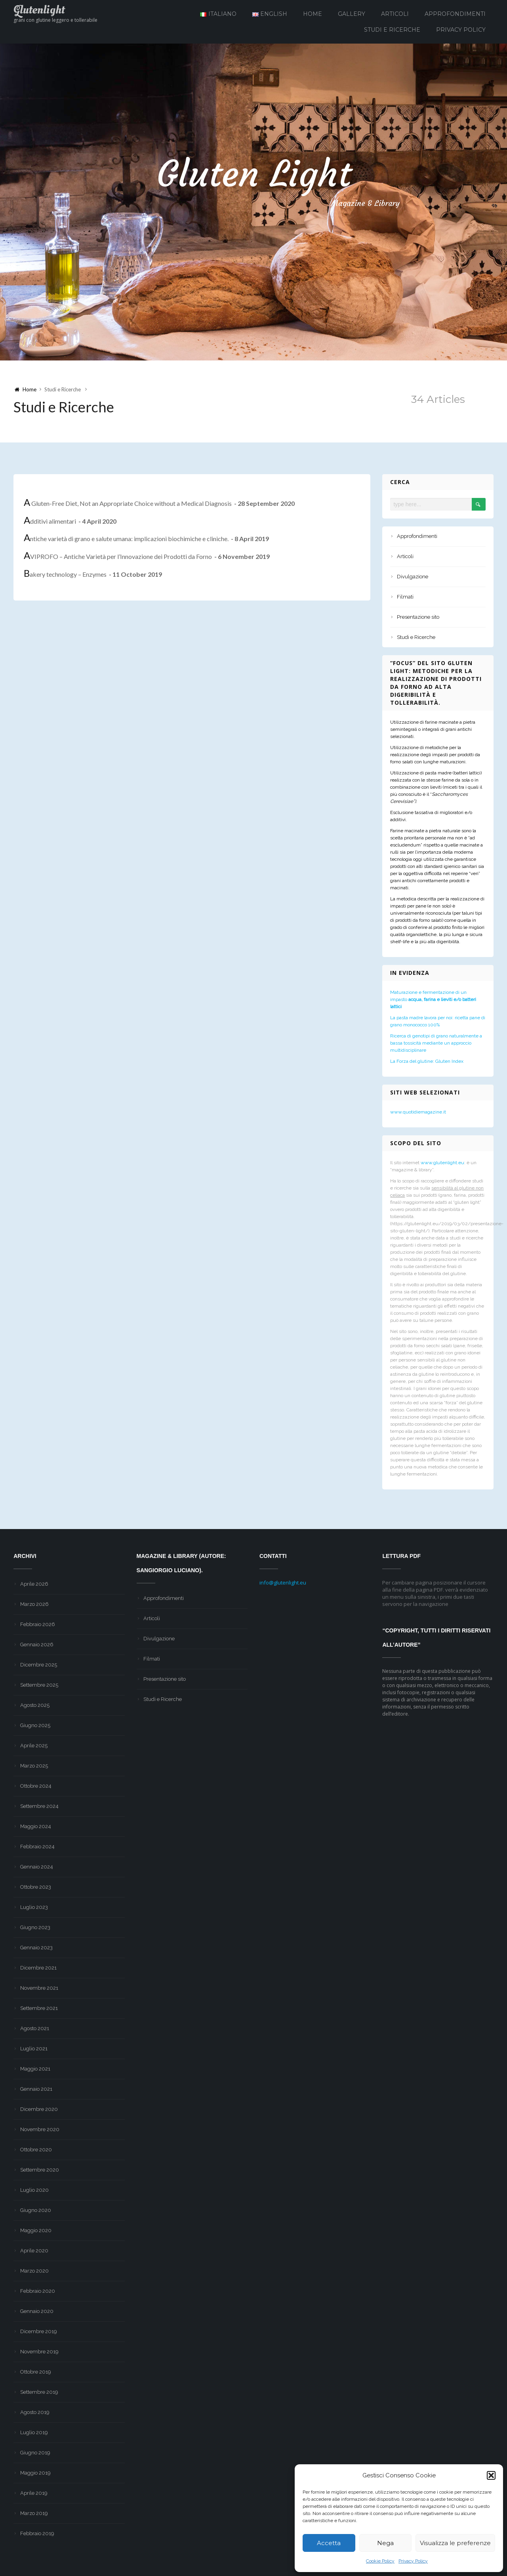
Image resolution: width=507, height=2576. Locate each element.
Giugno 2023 (35, 1927)
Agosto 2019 (35, 2412)
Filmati (405, 597)
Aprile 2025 (34, 1745)
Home (312, 13)
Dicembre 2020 (39, 2109)
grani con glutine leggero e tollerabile (55, 20)
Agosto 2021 (34, 2028)
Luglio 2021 (34, 2049)
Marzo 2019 (34, 2513)
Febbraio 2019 (37, 2533)
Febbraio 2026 (37, 1624)
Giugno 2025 (35, 1725)
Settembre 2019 (39, 2392)
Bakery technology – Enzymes (93, 574)
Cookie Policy (380, 2561)
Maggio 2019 (35, 2473)
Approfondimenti (455, 13)
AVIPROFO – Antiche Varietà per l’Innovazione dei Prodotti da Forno (147, 557)
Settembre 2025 (39, 1685)
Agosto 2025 (35, 1705)
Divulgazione (412, 577)
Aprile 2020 (34, 2251)
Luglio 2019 (34, 2432)
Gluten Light (253, 174)
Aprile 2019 (34, 2493)
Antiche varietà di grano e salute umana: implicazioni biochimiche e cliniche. (146, 539)
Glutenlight (39, 10)
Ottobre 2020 (36, 2150)
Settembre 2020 (39, 2170)
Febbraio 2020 (37, 2291)
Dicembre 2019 (38, 2331)
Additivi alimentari (70, 521)
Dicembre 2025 (38, 1665)
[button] (491, 2475)
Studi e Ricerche (392, 29)
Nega (385, 2543)
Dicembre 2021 (38, 1968)
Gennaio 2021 (36, 2089)
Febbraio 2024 (37, 1847)
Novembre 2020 (39, 2129)
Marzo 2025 (34, 1766)
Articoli (395, 13)
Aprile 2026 (34, 1584)
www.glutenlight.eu (442, 1162)
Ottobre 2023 (35, 1887)
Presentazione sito (418, 617)
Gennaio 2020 (36, 2311)
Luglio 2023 (34, 1907)
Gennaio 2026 (36, 1644)
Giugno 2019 (35, 2453)
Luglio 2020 (34, 2190)
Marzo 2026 (34, 1604)
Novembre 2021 (39, 1988)
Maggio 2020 (35, 2230)
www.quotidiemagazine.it (418, 1112)
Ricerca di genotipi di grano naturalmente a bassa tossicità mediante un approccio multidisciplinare (436, 1043)
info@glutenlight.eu (282, 1582)
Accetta (329, 2543)
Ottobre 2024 (35, 1786)
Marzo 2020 (34, 2271)
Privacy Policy (413, 2561)
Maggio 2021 (35, 2069)
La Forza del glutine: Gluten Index (426, 1061)
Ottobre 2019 (35, 2372)
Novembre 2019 (39, 2352)
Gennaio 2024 (36, 1867)
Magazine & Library (361, 203)
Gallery (351, 13)
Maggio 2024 (35, 1826)
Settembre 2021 (39, 2008)
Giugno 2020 (35, 2210)
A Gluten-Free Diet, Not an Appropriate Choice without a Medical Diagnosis (159, 503)
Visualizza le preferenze (455, 2543)
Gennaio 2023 (36, 1948)
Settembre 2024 (39, 1806)
